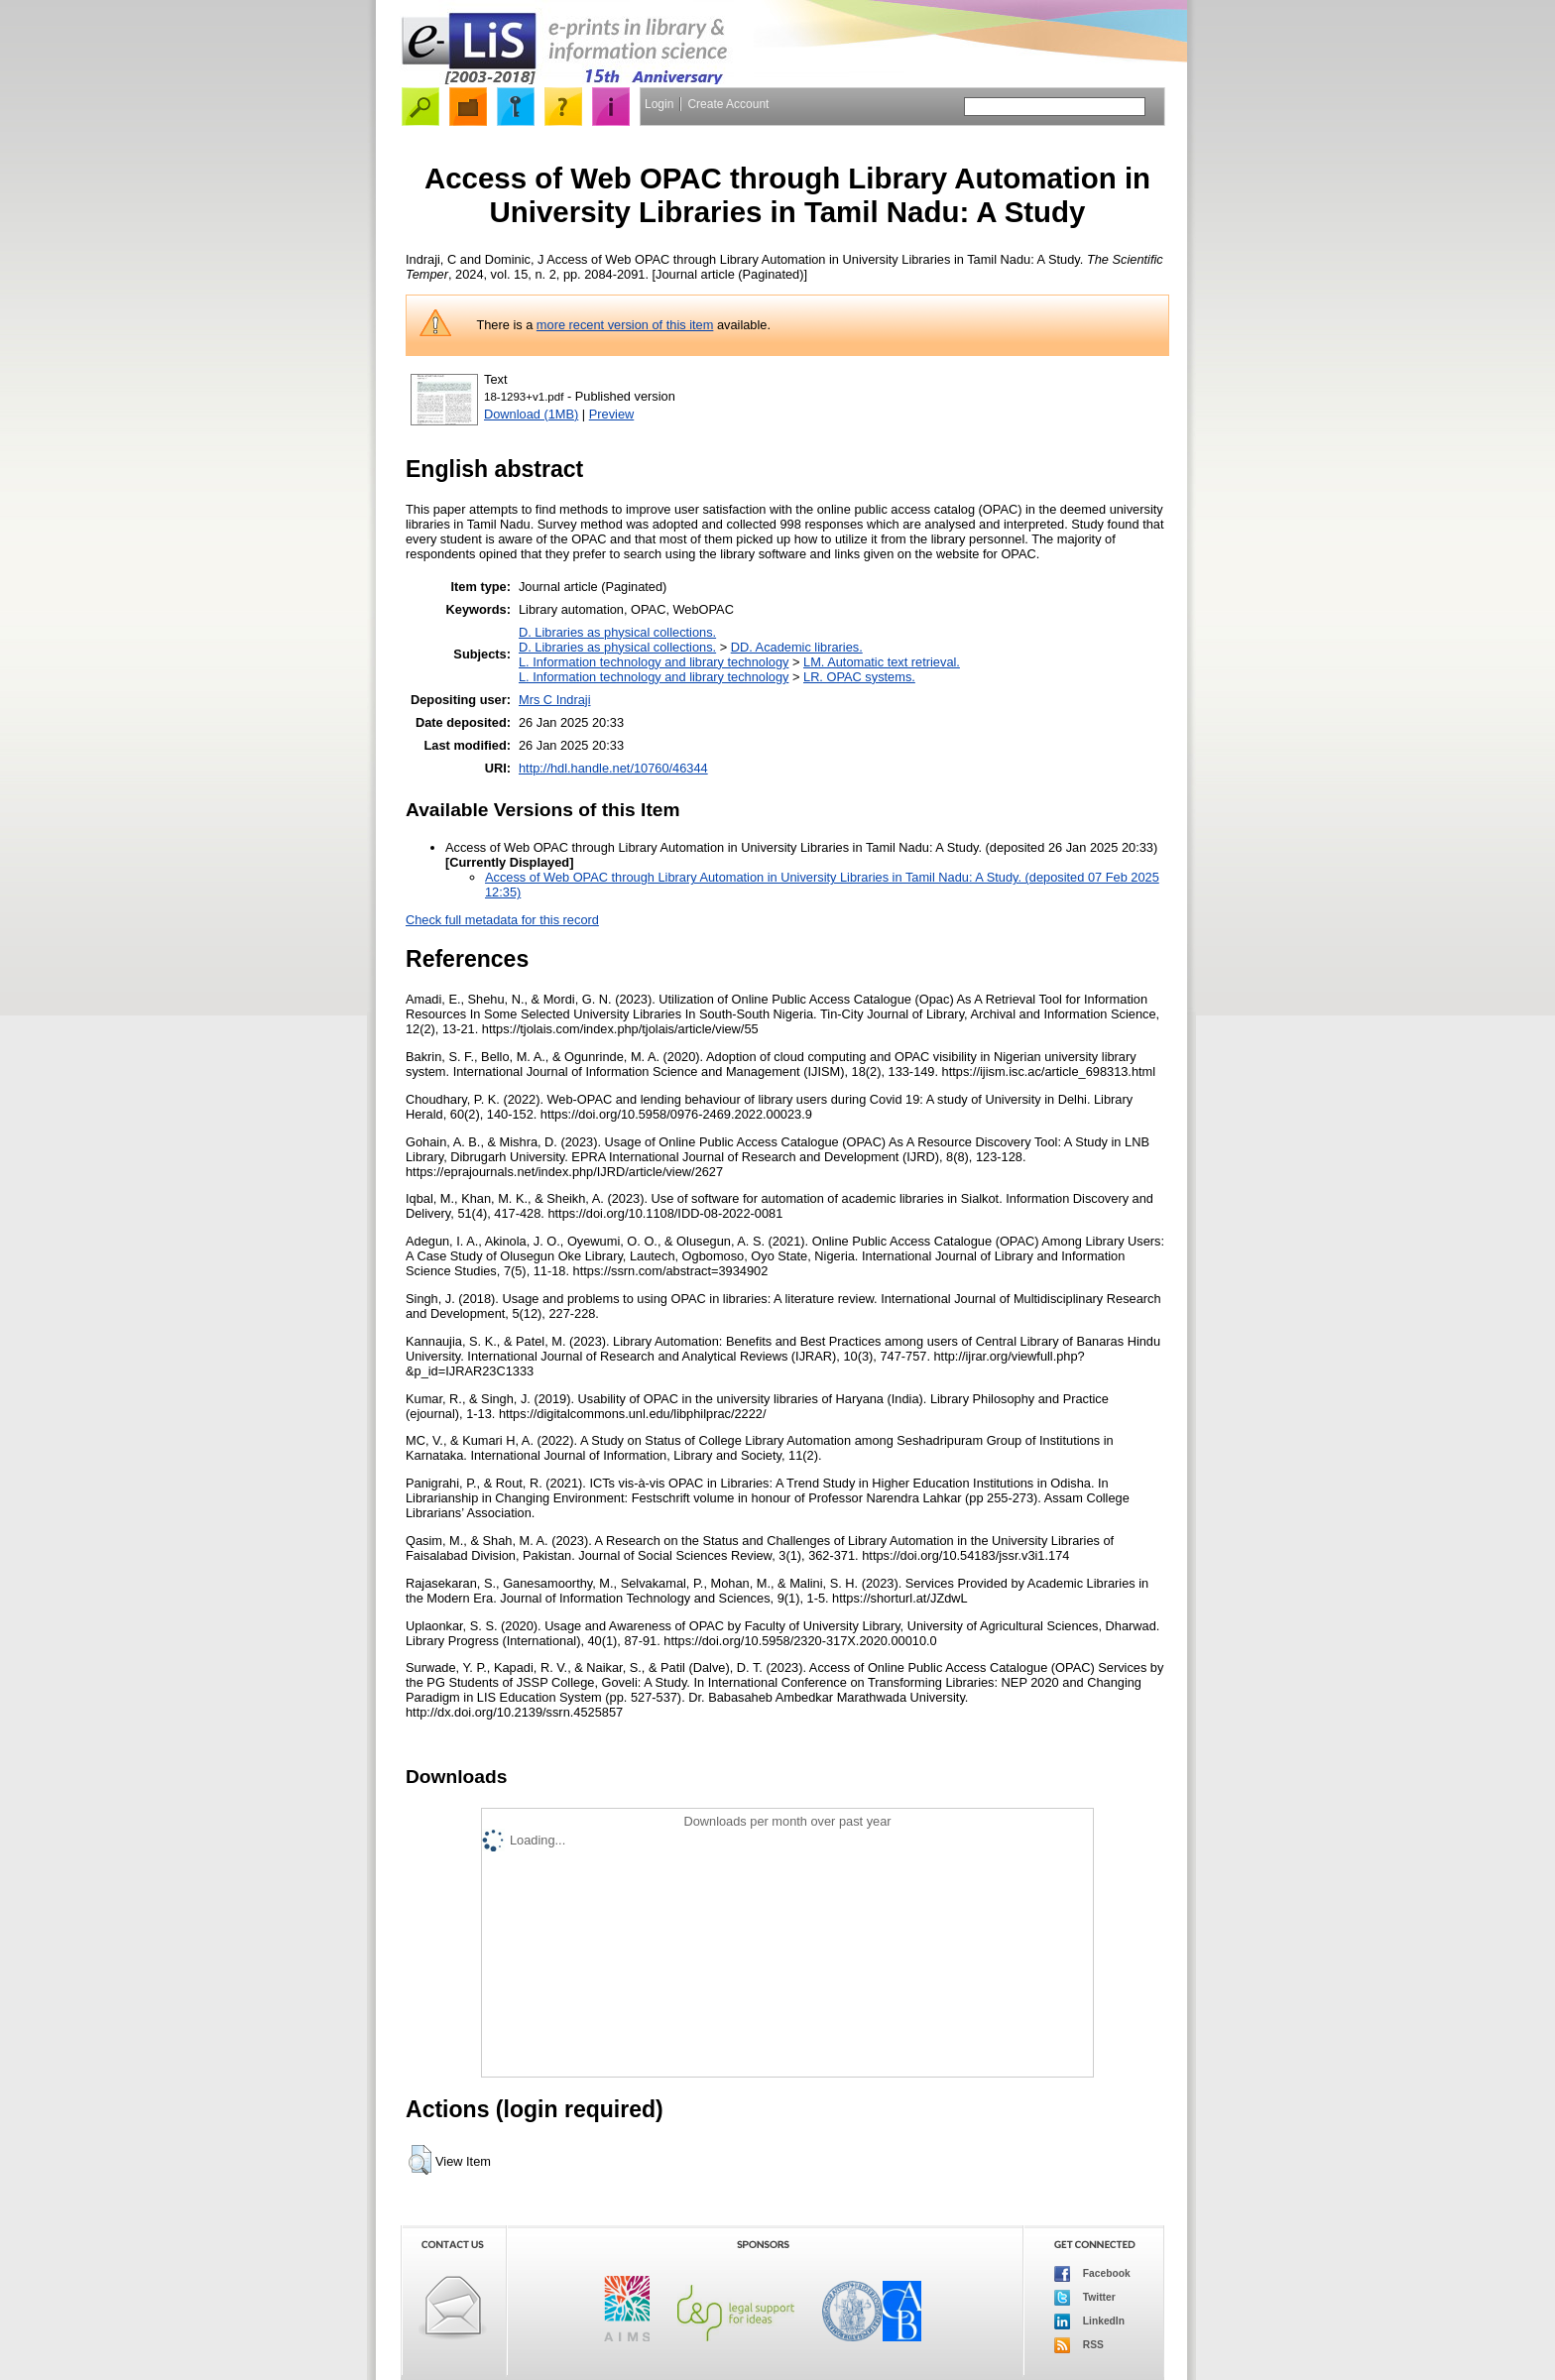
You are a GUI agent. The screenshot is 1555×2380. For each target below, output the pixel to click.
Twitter (1085, 2298)
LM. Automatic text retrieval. (881, 661)
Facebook (1092, 2274)
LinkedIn (1089, 2321)
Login (659, 104)
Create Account (728, 104)
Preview (612, 414)
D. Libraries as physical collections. (617, 632)
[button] (420, 2160)
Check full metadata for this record (502, 919)
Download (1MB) (531, 414)
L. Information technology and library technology (653, 661)
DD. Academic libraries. (797, 647)
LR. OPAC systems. (859, 676)
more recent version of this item (625, 324)
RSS (1079, 2345)
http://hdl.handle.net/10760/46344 (613, 768)
